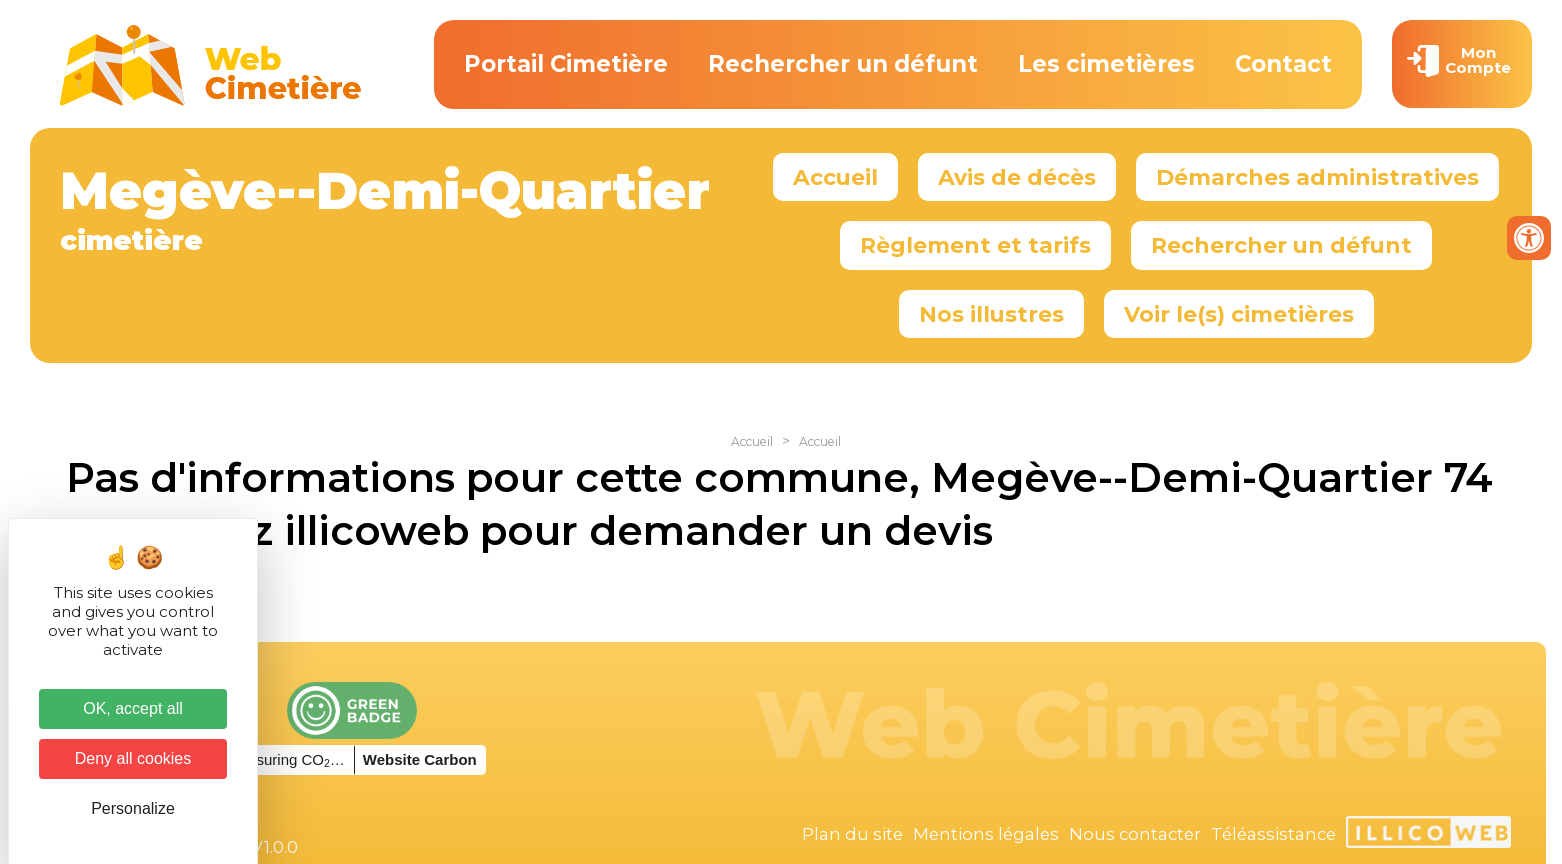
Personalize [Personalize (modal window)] (133, 808)
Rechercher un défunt (843, 64)
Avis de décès (1017, 177)
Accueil (835, 177)
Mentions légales (986, 834)
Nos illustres (991, 314)
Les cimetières (1106, 64)
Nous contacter (1135, 834)
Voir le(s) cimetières (1239, 314)
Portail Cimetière (566, 64)
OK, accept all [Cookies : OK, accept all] (133, 708)
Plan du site (852, 834)
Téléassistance (1273, 834)
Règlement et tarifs (975, 245)
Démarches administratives (1317, 177)
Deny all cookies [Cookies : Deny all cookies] (133, 758)
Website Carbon (420, 759)
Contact (1283, 64)
